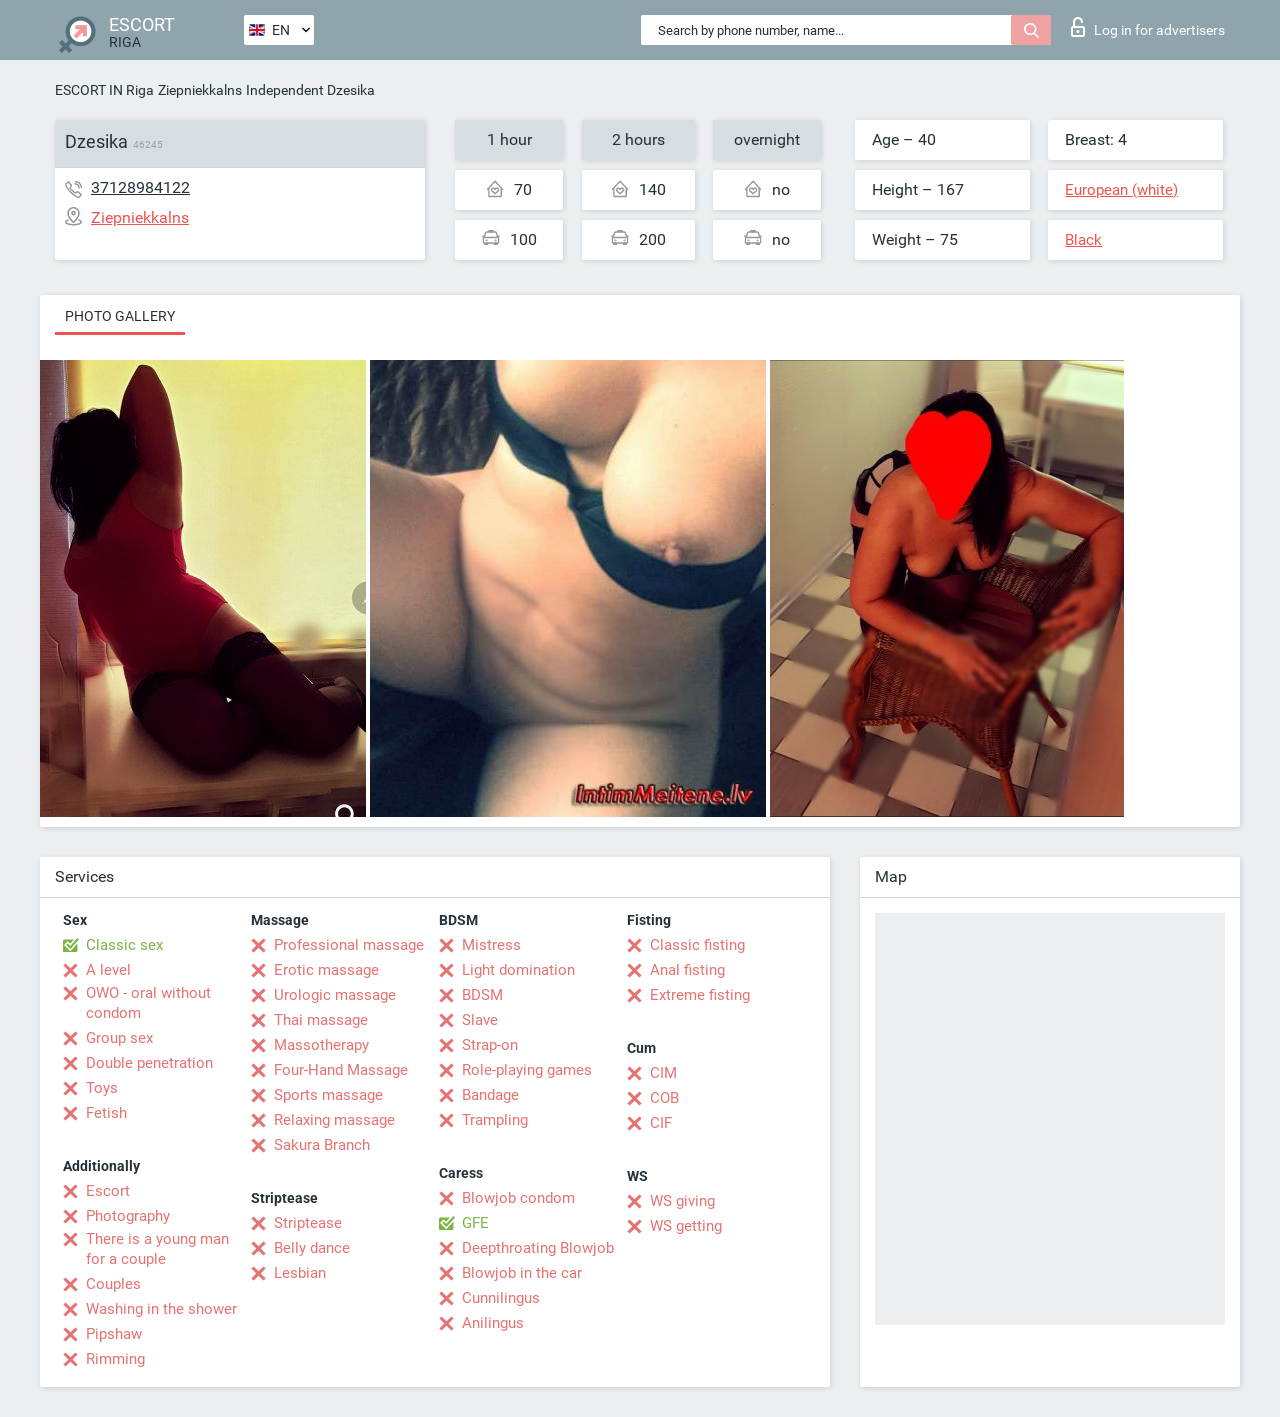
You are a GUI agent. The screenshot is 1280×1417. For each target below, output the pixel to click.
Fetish (106, 1113)
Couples (113, 1284)
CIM (663, 1073)
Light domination (518, 970)
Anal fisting (687, 970)
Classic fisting (697, 945)
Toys (102, 1088)
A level (108, 970)
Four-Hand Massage (341, 1070)
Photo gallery (120, 316)
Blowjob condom (518, 1198)
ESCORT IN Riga (104, 90)
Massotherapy (321, 1045)
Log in (1148, 27)
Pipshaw (114, 1334)
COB (664, 1098)
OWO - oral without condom (148, 1003)
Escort (108, 1191)
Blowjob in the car (522, 1273)
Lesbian (300, 1273)
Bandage (490, 1095)
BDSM (482, 995)
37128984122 (140, 187)
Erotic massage (326, 970)
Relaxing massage (334, 1120)
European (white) (1121, 190)
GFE (475, 1223)
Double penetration (149, 1063)
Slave (480, 1020)
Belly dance (312, 1248)
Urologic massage (335, 995)
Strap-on (490, 1045)
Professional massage (349, 945)
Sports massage (328, 1095)
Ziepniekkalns (200, 90)
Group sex (119, 1038)
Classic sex (124, 945)
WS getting (686, 1226)
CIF (661, 1123)
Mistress (491, 945)
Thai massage (321, 1020)
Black (1083, 240)
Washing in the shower (161, 1309)
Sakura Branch (322, 1145)
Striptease (308, 1223)
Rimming (115, 1359)
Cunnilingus (501, 1298)
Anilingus (493, 1323)
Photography (128, 1216)
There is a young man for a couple (157, 1249)
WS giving (682, 1201)
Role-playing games (527, 1070)
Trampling (495, 1120)
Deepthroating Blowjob (538, 1248)
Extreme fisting (700, 995)
